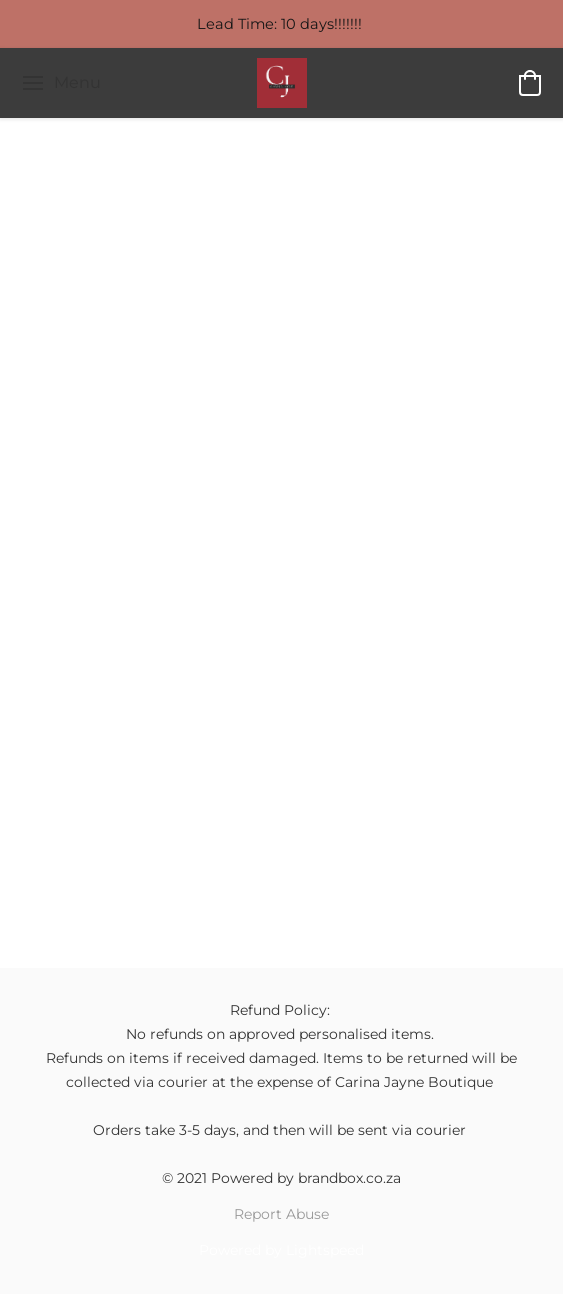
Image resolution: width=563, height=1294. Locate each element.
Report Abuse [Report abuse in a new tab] (281, 1214)
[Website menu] (60, 83)
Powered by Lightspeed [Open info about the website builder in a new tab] (281, 1250)
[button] (282, 83)
